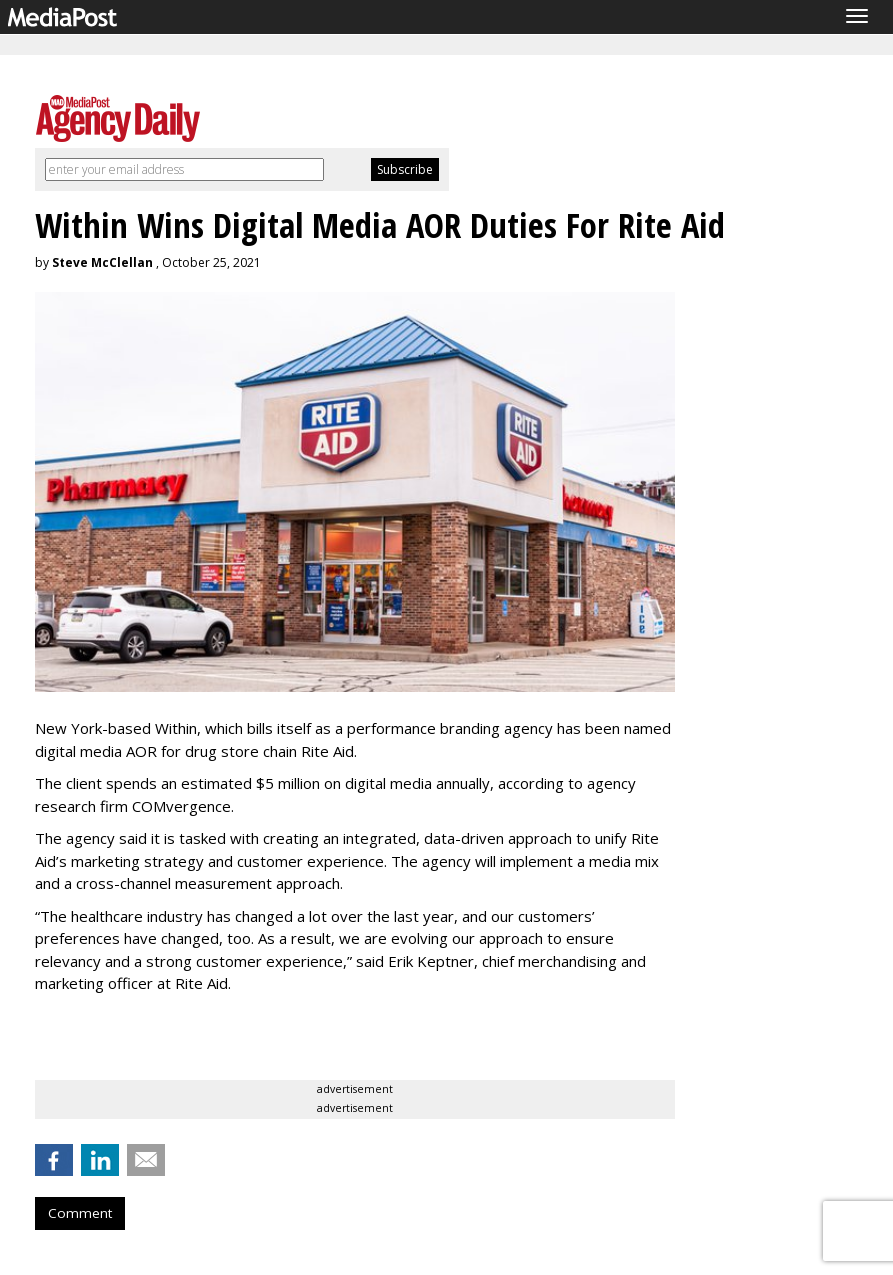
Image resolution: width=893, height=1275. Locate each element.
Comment (80, 1213)
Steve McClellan (102, 262)
